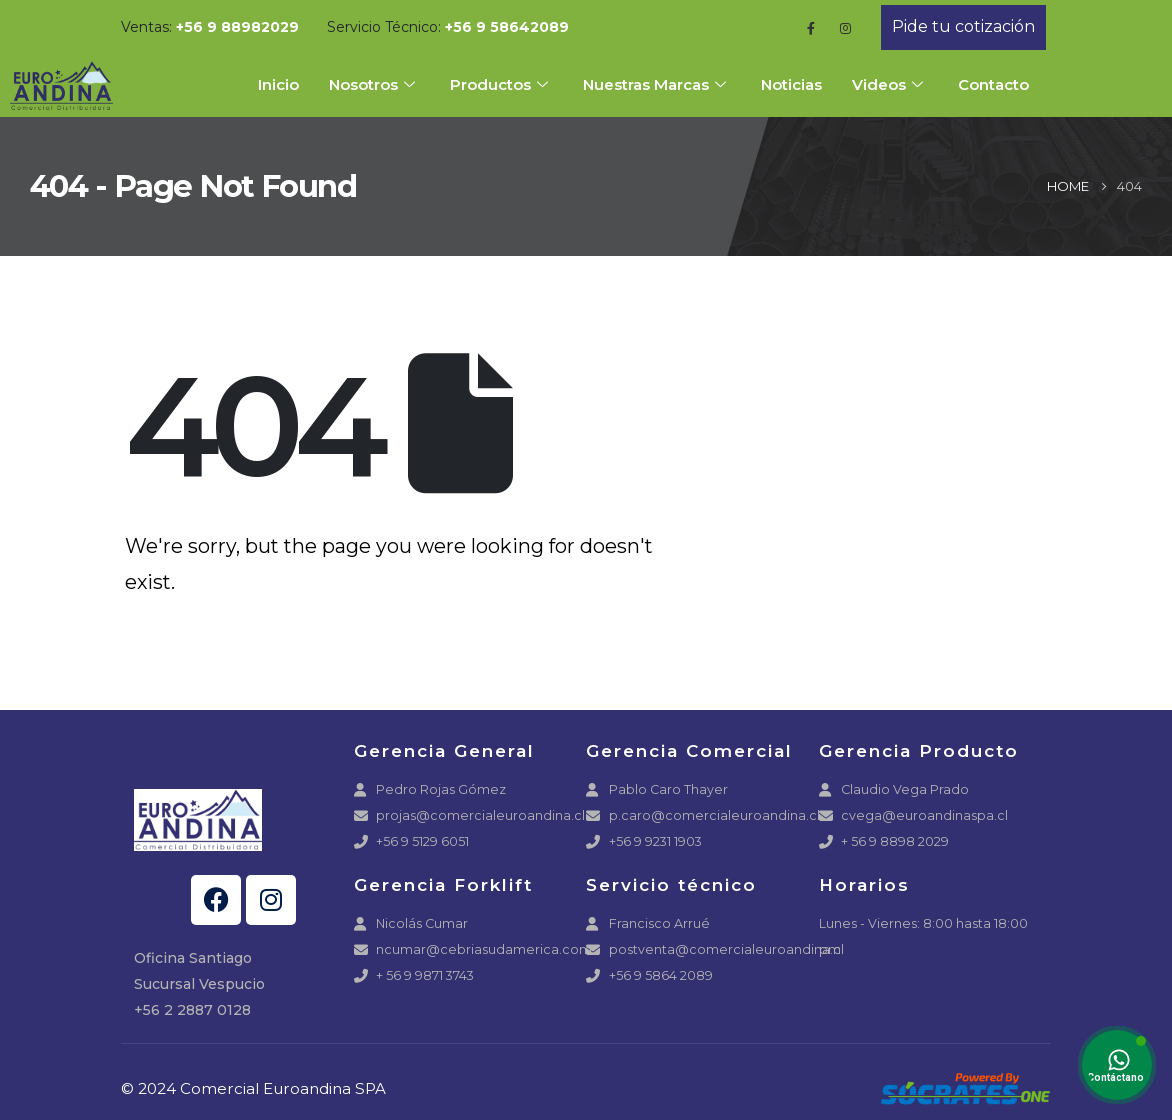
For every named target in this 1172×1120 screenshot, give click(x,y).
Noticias (791, 84)
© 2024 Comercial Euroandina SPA (253, 1088)
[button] (963, 27)
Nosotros (374, 84)
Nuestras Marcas (657, 84)
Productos (501, 84)
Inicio (278, 84)
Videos (890, 84)
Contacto (993, 84)
